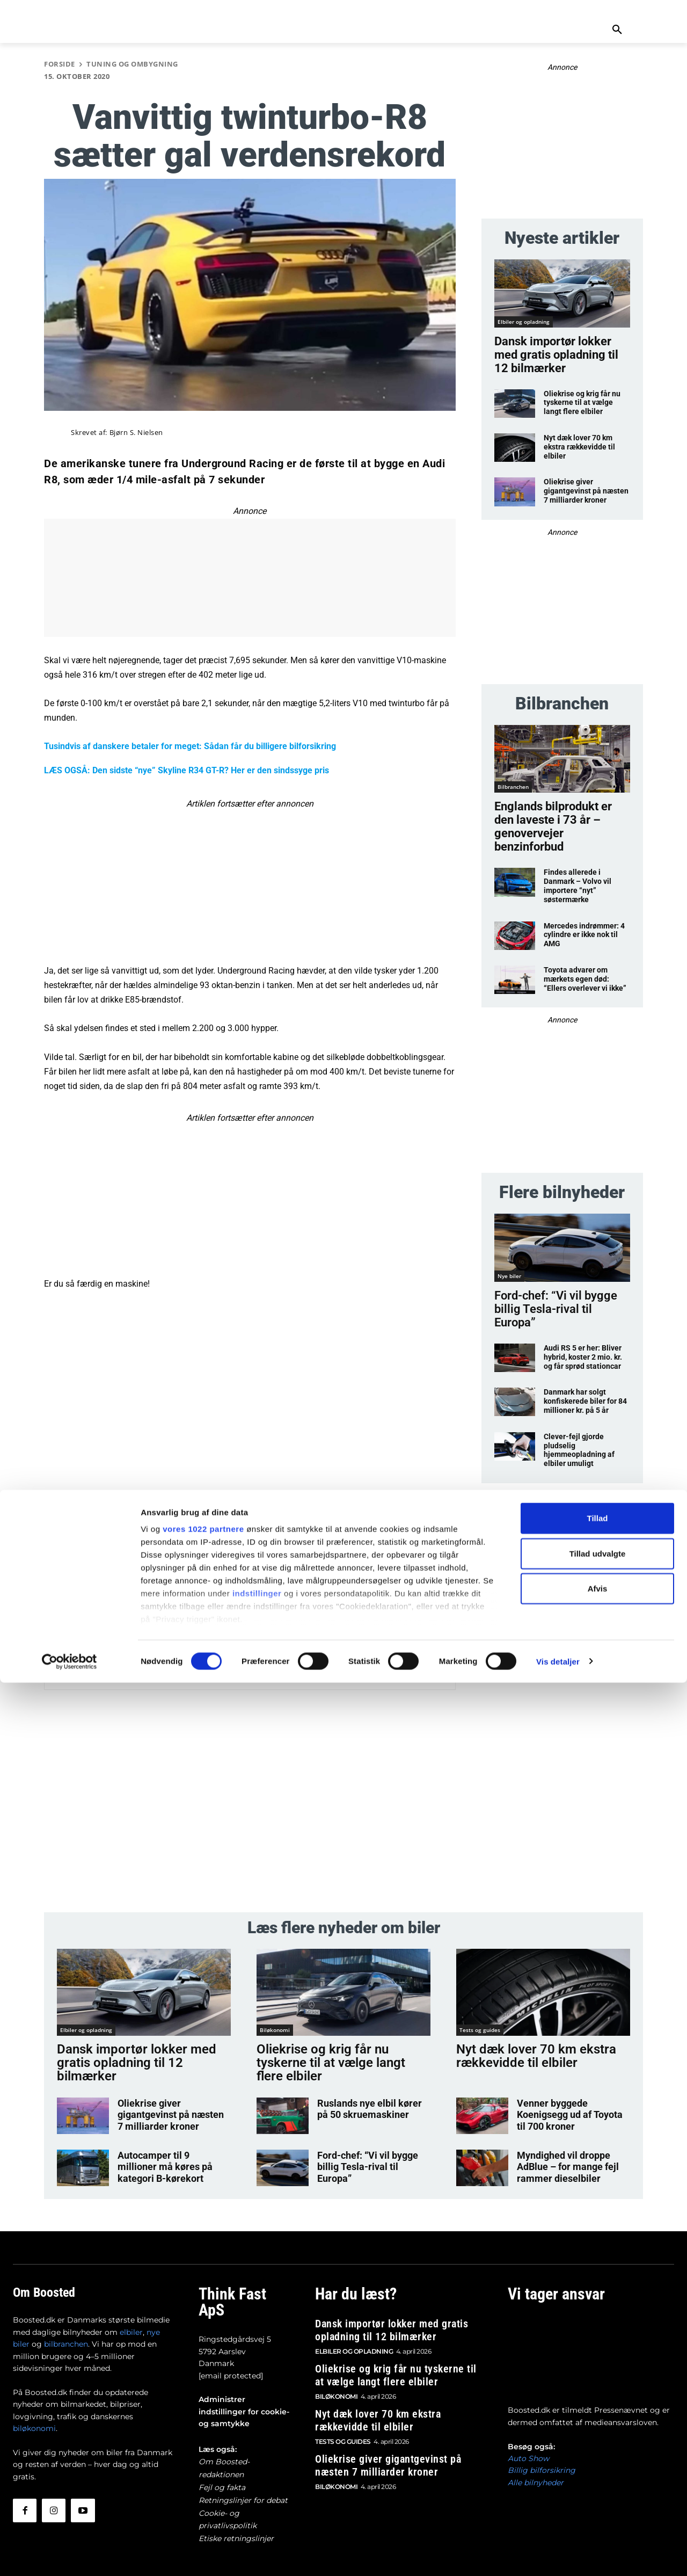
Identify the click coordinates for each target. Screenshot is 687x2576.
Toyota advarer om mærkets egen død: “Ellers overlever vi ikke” (585, 979)
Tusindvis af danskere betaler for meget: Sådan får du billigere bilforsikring (190, 746)
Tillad (597, 2412)
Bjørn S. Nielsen (136, 432)
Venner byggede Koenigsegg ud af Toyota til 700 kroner (571, 2094)
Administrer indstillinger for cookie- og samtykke (244, 2377)
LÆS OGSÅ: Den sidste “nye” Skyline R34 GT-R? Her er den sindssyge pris (186, 770)
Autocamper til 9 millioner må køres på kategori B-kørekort (168, 2144)
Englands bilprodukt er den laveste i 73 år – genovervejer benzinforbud (553, 826)
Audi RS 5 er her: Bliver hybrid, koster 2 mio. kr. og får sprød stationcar (583, 1357)
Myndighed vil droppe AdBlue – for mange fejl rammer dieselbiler (570, 2149)
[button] (617, 30)
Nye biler (509, 1276)
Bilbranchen (513, 786)
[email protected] (231, 2341)
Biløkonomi (275, 2031)
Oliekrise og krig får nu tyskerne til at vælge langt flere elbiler (582, 402)
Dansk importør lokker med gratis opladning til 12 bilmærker (556, 355)
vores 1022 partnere (203, 2422)
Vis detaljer (558, 2554)
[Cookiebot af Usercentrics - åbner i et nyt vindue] (69, 2555)
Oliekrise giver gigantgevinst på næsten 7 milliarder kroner (586, 490)
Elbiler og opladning (524, 321)
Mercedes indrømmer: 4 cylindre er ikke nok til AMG (584, 934)
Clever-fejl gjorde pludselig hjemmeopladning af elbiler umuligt (579, 1450)
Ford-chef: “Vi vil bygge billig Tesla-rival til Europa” (555, 1309)
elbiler (131, 2316)
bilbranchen (66, 2329)
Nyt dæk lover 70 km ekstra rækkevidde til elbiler (579, 446)
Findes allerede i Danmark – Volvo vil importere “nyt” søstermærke (577, 885)
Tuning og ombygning (132, 64)
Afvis (598, 2482)
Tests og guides (479, 2031)
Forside (59, 64)
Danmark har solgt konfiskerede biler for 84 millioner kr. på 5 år (585, 1401)
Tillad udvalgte (597, 2446)
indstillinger (257, 2487)
